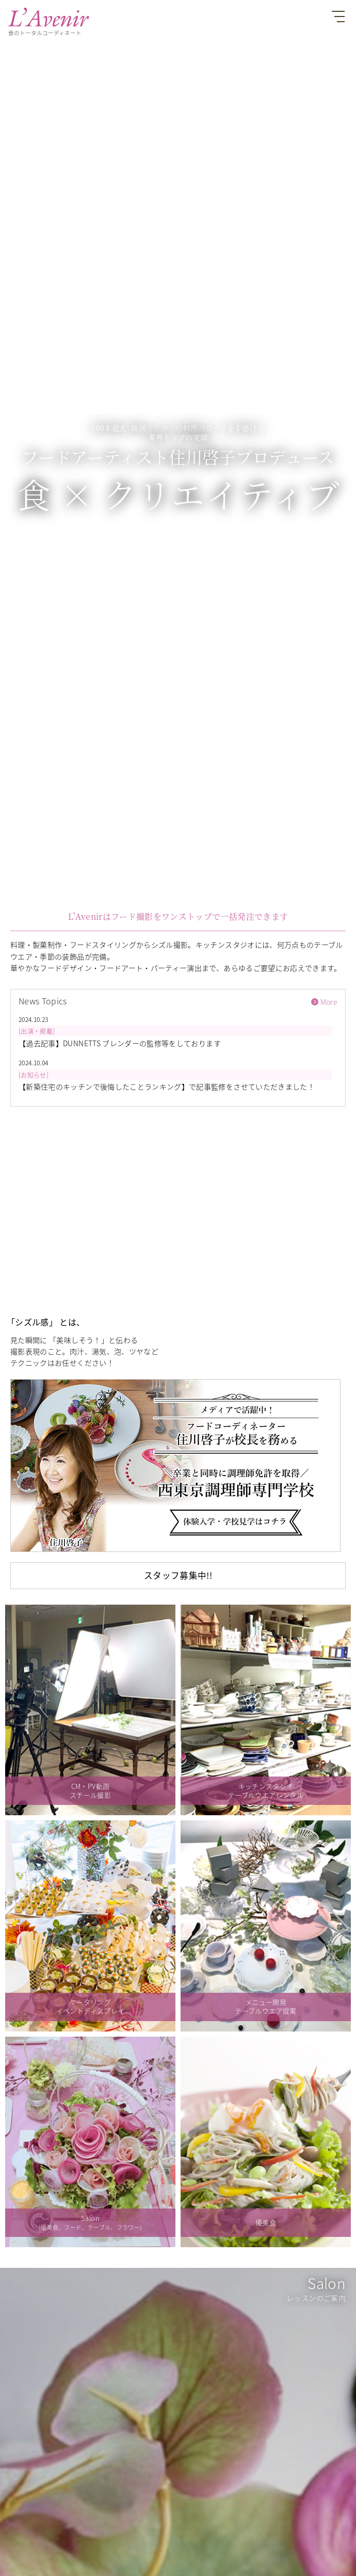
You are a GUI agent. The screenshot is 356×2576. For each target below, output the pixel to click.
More (328, 1002)
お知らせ (33, 1074)
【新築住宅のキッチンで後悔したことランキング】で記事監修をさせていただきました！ (167, 1086)
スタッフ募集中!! (178, 1575)
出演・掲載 (37, 1031)
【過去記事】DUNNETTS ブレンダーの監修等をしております (120, 1043)
